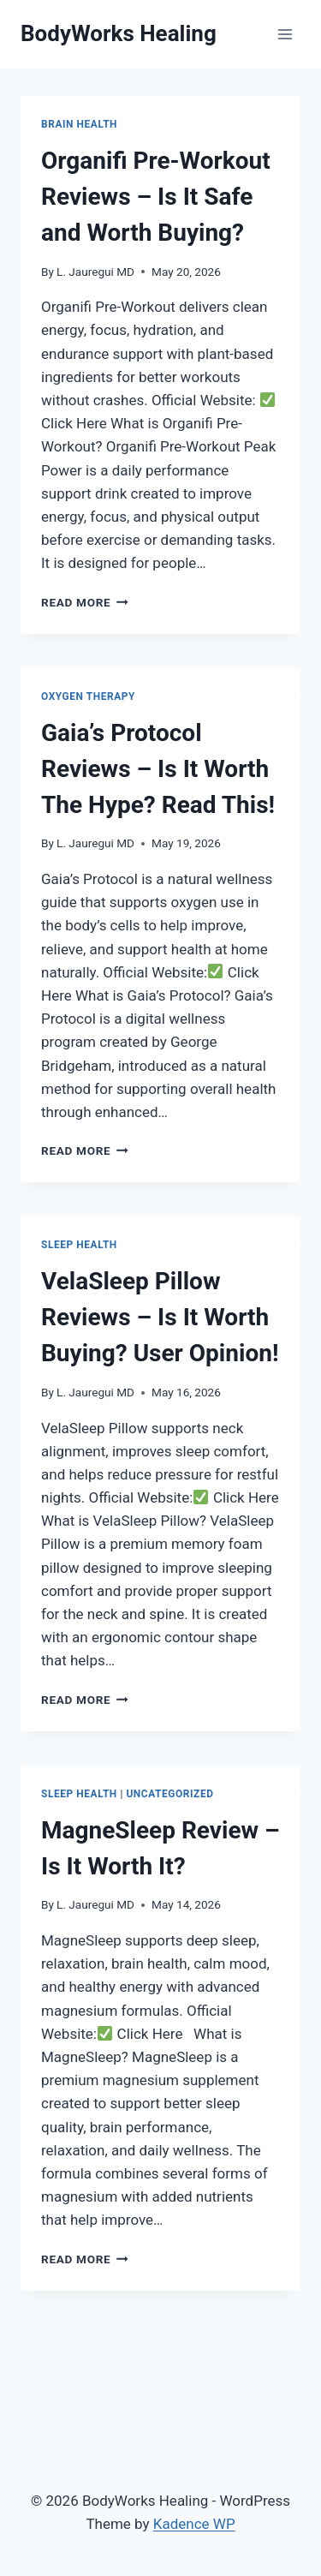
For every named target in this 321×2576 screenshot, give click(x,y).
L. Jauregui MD (95, 271)
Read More (84, 602)
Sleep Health (79, 1245)
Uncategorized (169, 1794)
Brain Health (79, 124)
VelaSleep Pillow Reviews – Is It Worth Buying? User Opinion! (159, 1317)
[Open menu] (284, 34)
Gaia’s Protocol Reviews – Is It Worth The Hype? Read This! (158, 769)
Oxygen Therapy (88, 696)
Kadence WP (194, 2523)
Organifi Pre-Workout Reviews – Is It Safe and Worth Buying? (155, 196)
